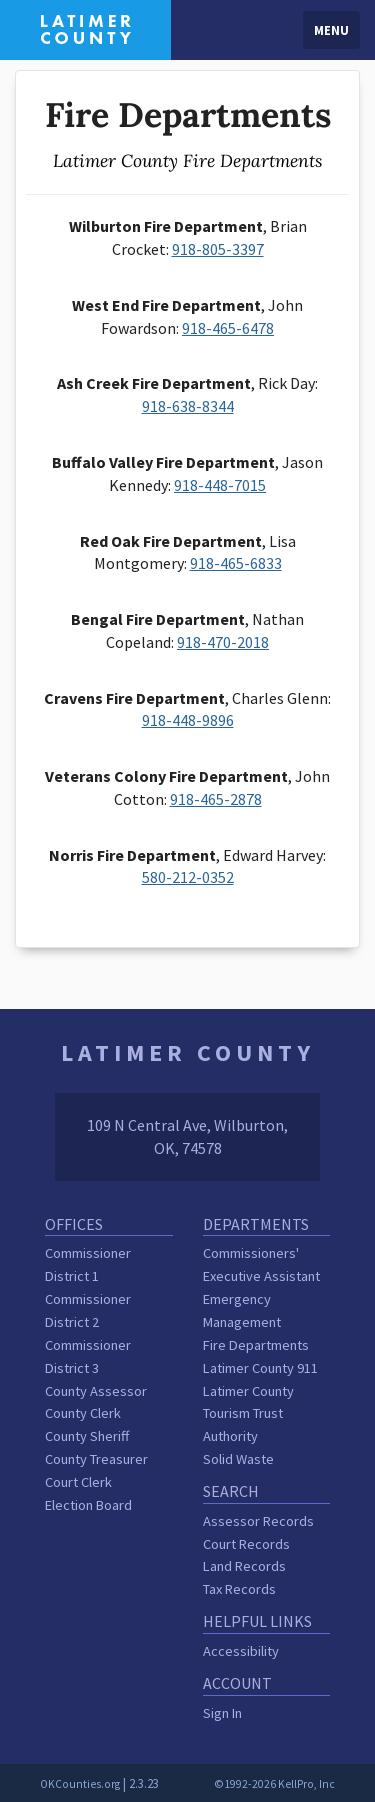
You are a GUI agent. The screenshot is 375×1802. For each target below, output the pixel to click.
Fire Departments (256, 1345)
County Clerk (83, 1413)
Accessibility (241, 1651)
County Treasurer (96, 1459)
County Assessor (96, 1391)
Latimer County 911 (260, 1368)
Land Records (244, 1566)
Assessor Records (258, 1521)
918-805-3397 (218, 249)
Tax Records (239, 1589)
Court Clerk (78, 1482)
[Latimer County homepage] (85, 28)
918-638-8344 (188, 406)
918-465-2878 (216, 799)
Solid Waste (238, 1459)
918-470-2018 (223, 642)
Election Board (88, 1505)
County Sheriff (87, 1436)
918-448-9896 (188, 720)
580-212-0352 (188, 877)
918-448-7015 (220, 485)
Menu (331, 30)
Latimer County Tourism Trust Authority (248, 1414)
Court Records (246, 1544)
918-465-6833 (236, 563)
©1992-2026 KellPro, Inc (274, 1784)
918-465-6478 (228, 328)
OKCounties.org (80, 1784)
